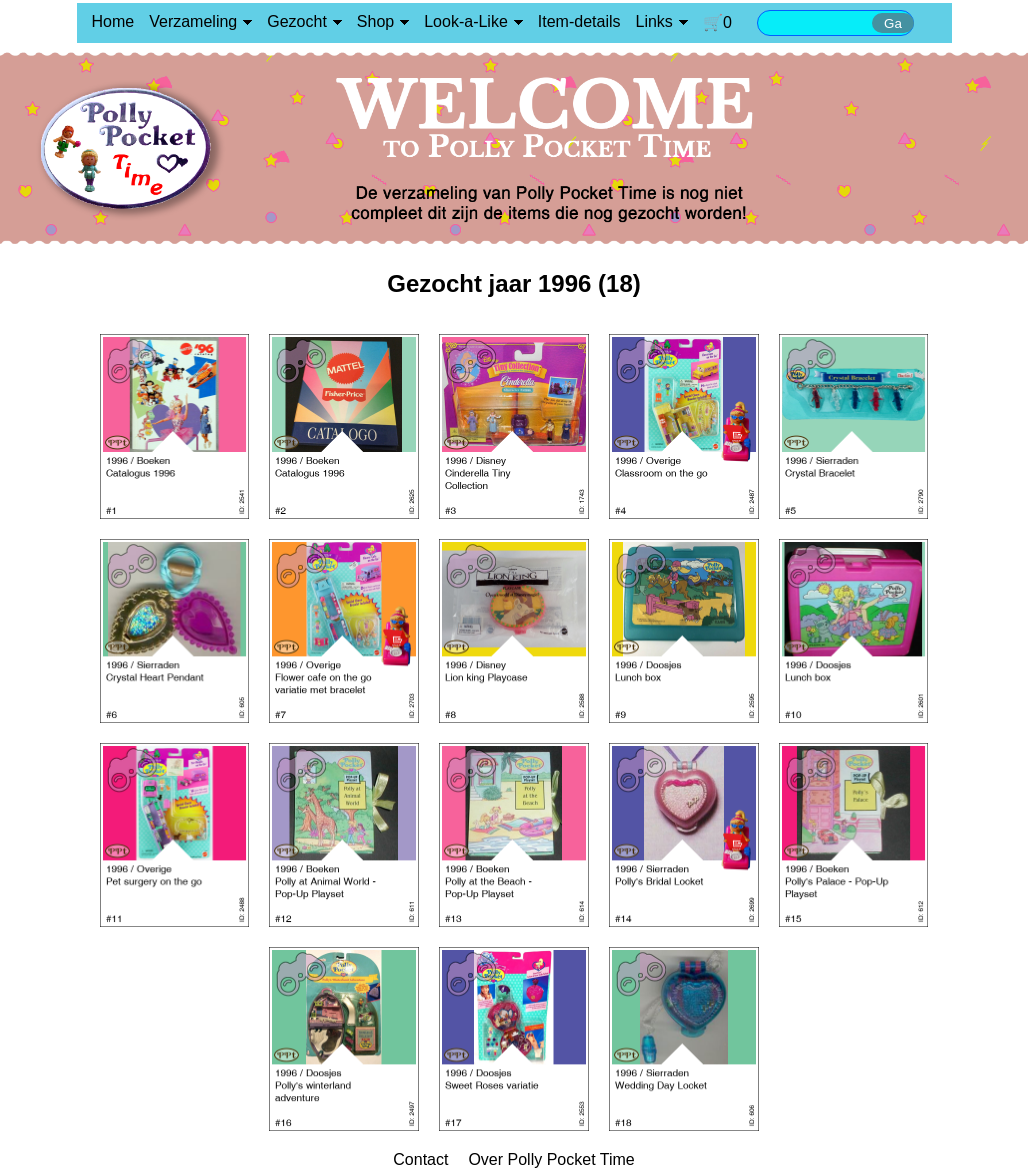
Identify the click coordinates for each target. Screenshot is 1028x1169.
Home (113, 21)
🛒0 (717, 22)
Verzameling (193, 21)
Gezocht (297, 21)
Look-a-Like (466, 21)
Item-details (579, 21)
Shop (375, 21)
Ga (893, 23)
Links (654, 21)
